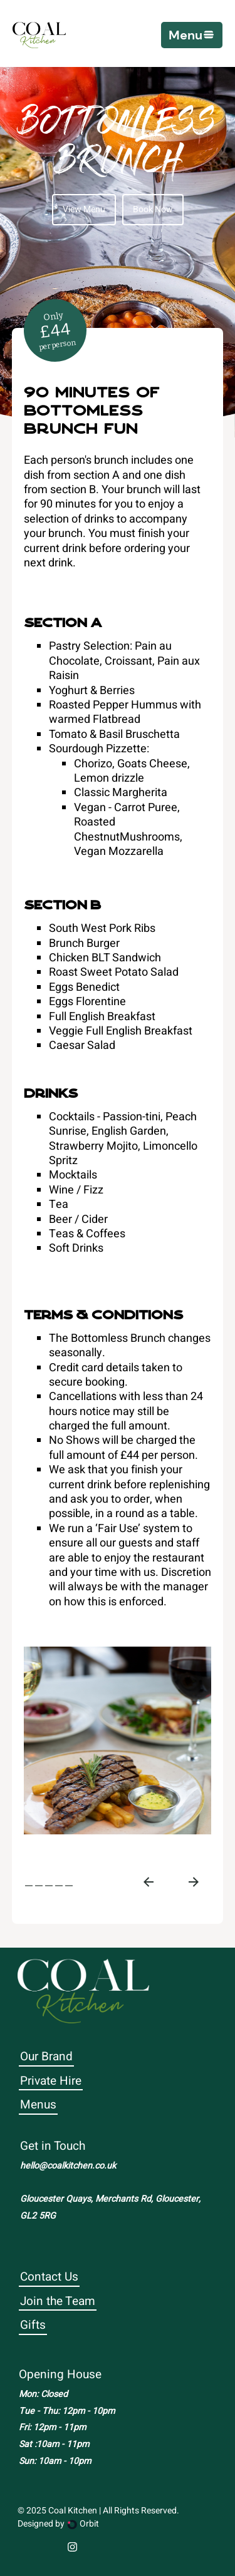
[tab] (29, 1885)
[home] (39, 35)
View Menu (84, 209)
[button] (191, 35)
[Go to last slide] (148, 1881)
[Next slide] (193, 1881)
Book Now (153, 209)
